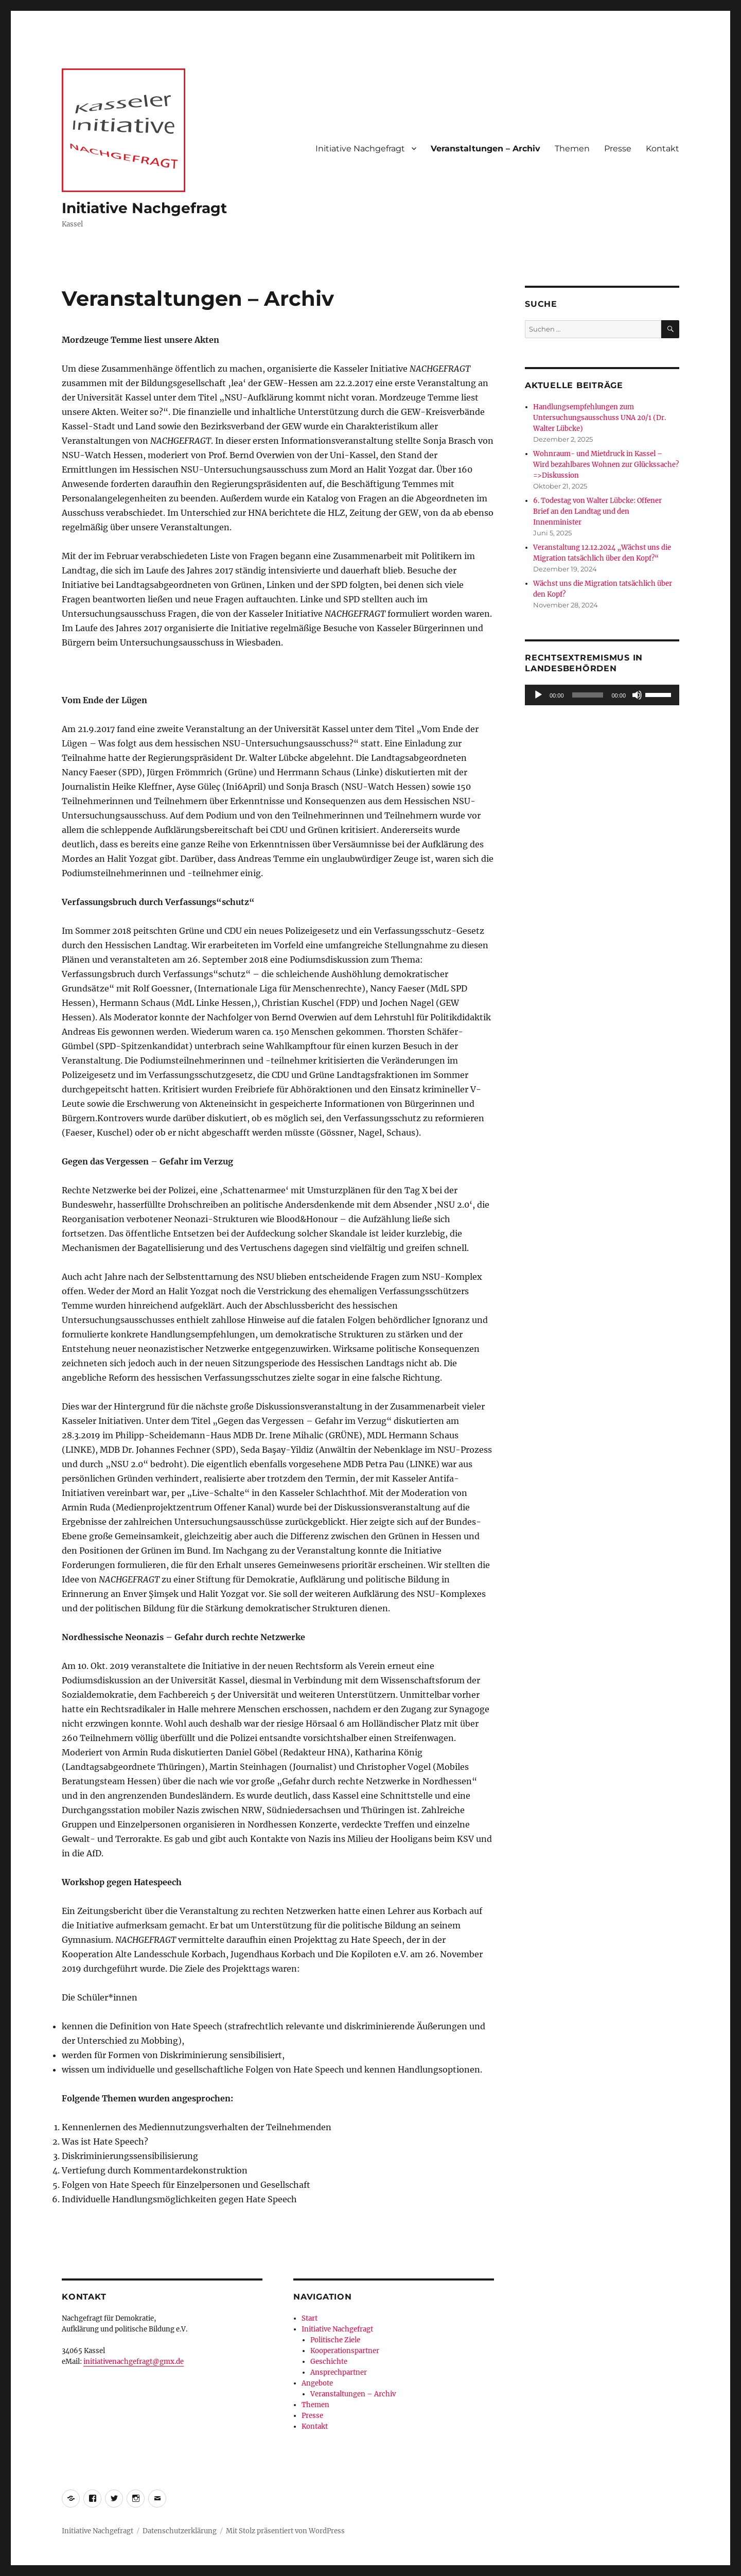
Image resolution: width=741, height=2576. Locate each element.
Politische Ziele (335, 2340)
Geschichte (328, 2361)
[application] (602, 695)
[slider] (588, 695)
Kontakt (662, 148)
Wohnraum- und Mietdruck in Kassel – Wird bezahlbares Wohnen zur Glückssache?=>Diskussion (606, 464)
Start (309, 2318)
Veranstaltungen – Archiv (485, 148)
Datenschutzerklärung (180, 2531)
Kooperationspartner (344, 2350)
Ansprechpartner (338, 2372)
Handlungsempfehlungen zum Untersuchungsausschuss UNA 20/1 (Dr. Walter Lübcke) (599, 418)
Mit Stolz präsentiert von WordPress (285, 2531)
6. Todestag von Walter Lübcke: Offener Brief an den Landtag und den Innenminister (597, 511)
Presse (617, 148)
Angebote (317, 2383)
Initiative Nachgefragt (144, 208)
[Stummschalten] (637, 695)
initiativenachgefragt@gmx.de (133, 2361)
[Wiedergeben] (538, 695)
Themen (572, 148)
